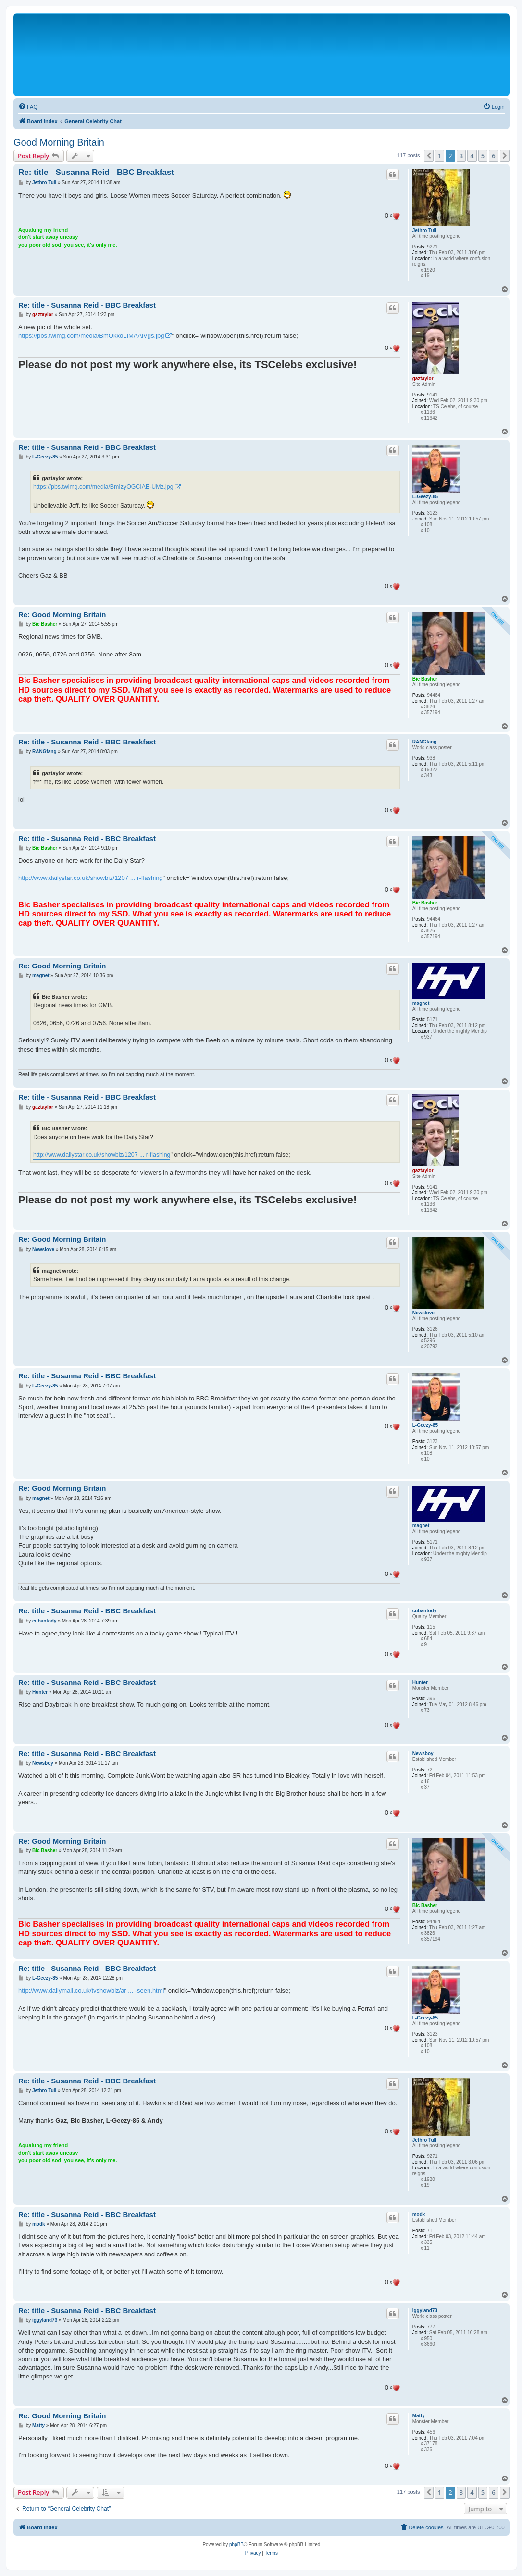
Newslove (423, 1312)
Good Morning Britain (58, 142)
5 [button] (483, 155)
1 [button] (439, 155)
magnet (421, 1003)
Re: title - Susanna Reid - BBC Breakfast (96, 172)
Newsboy (423, 1753)
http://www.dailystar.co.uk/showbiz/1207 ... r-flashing (90, 877)
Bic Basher (424, 678)
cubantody (424, 1610)
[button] (429, 155)
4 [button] (471, 155)
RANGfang (424, 741)
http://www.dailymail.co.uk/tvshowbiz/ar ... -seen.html (91, 1990)
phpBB (236, 2544)
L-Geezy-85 (425, 496)
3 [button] (461, 155)
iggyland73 (424, 2310)
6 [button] (493, 155)
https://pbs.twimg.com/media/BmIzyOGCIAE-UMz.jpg (103, 486)
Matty (418, 2415)
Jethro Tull (424, 230)
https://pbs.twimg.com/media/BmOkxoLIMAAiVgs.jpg (91, 335)
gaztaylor (423, 378)
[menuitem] (27, 106)
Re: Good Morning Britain (62, 614)
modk (418, 2214)
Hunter (420, 1682)
